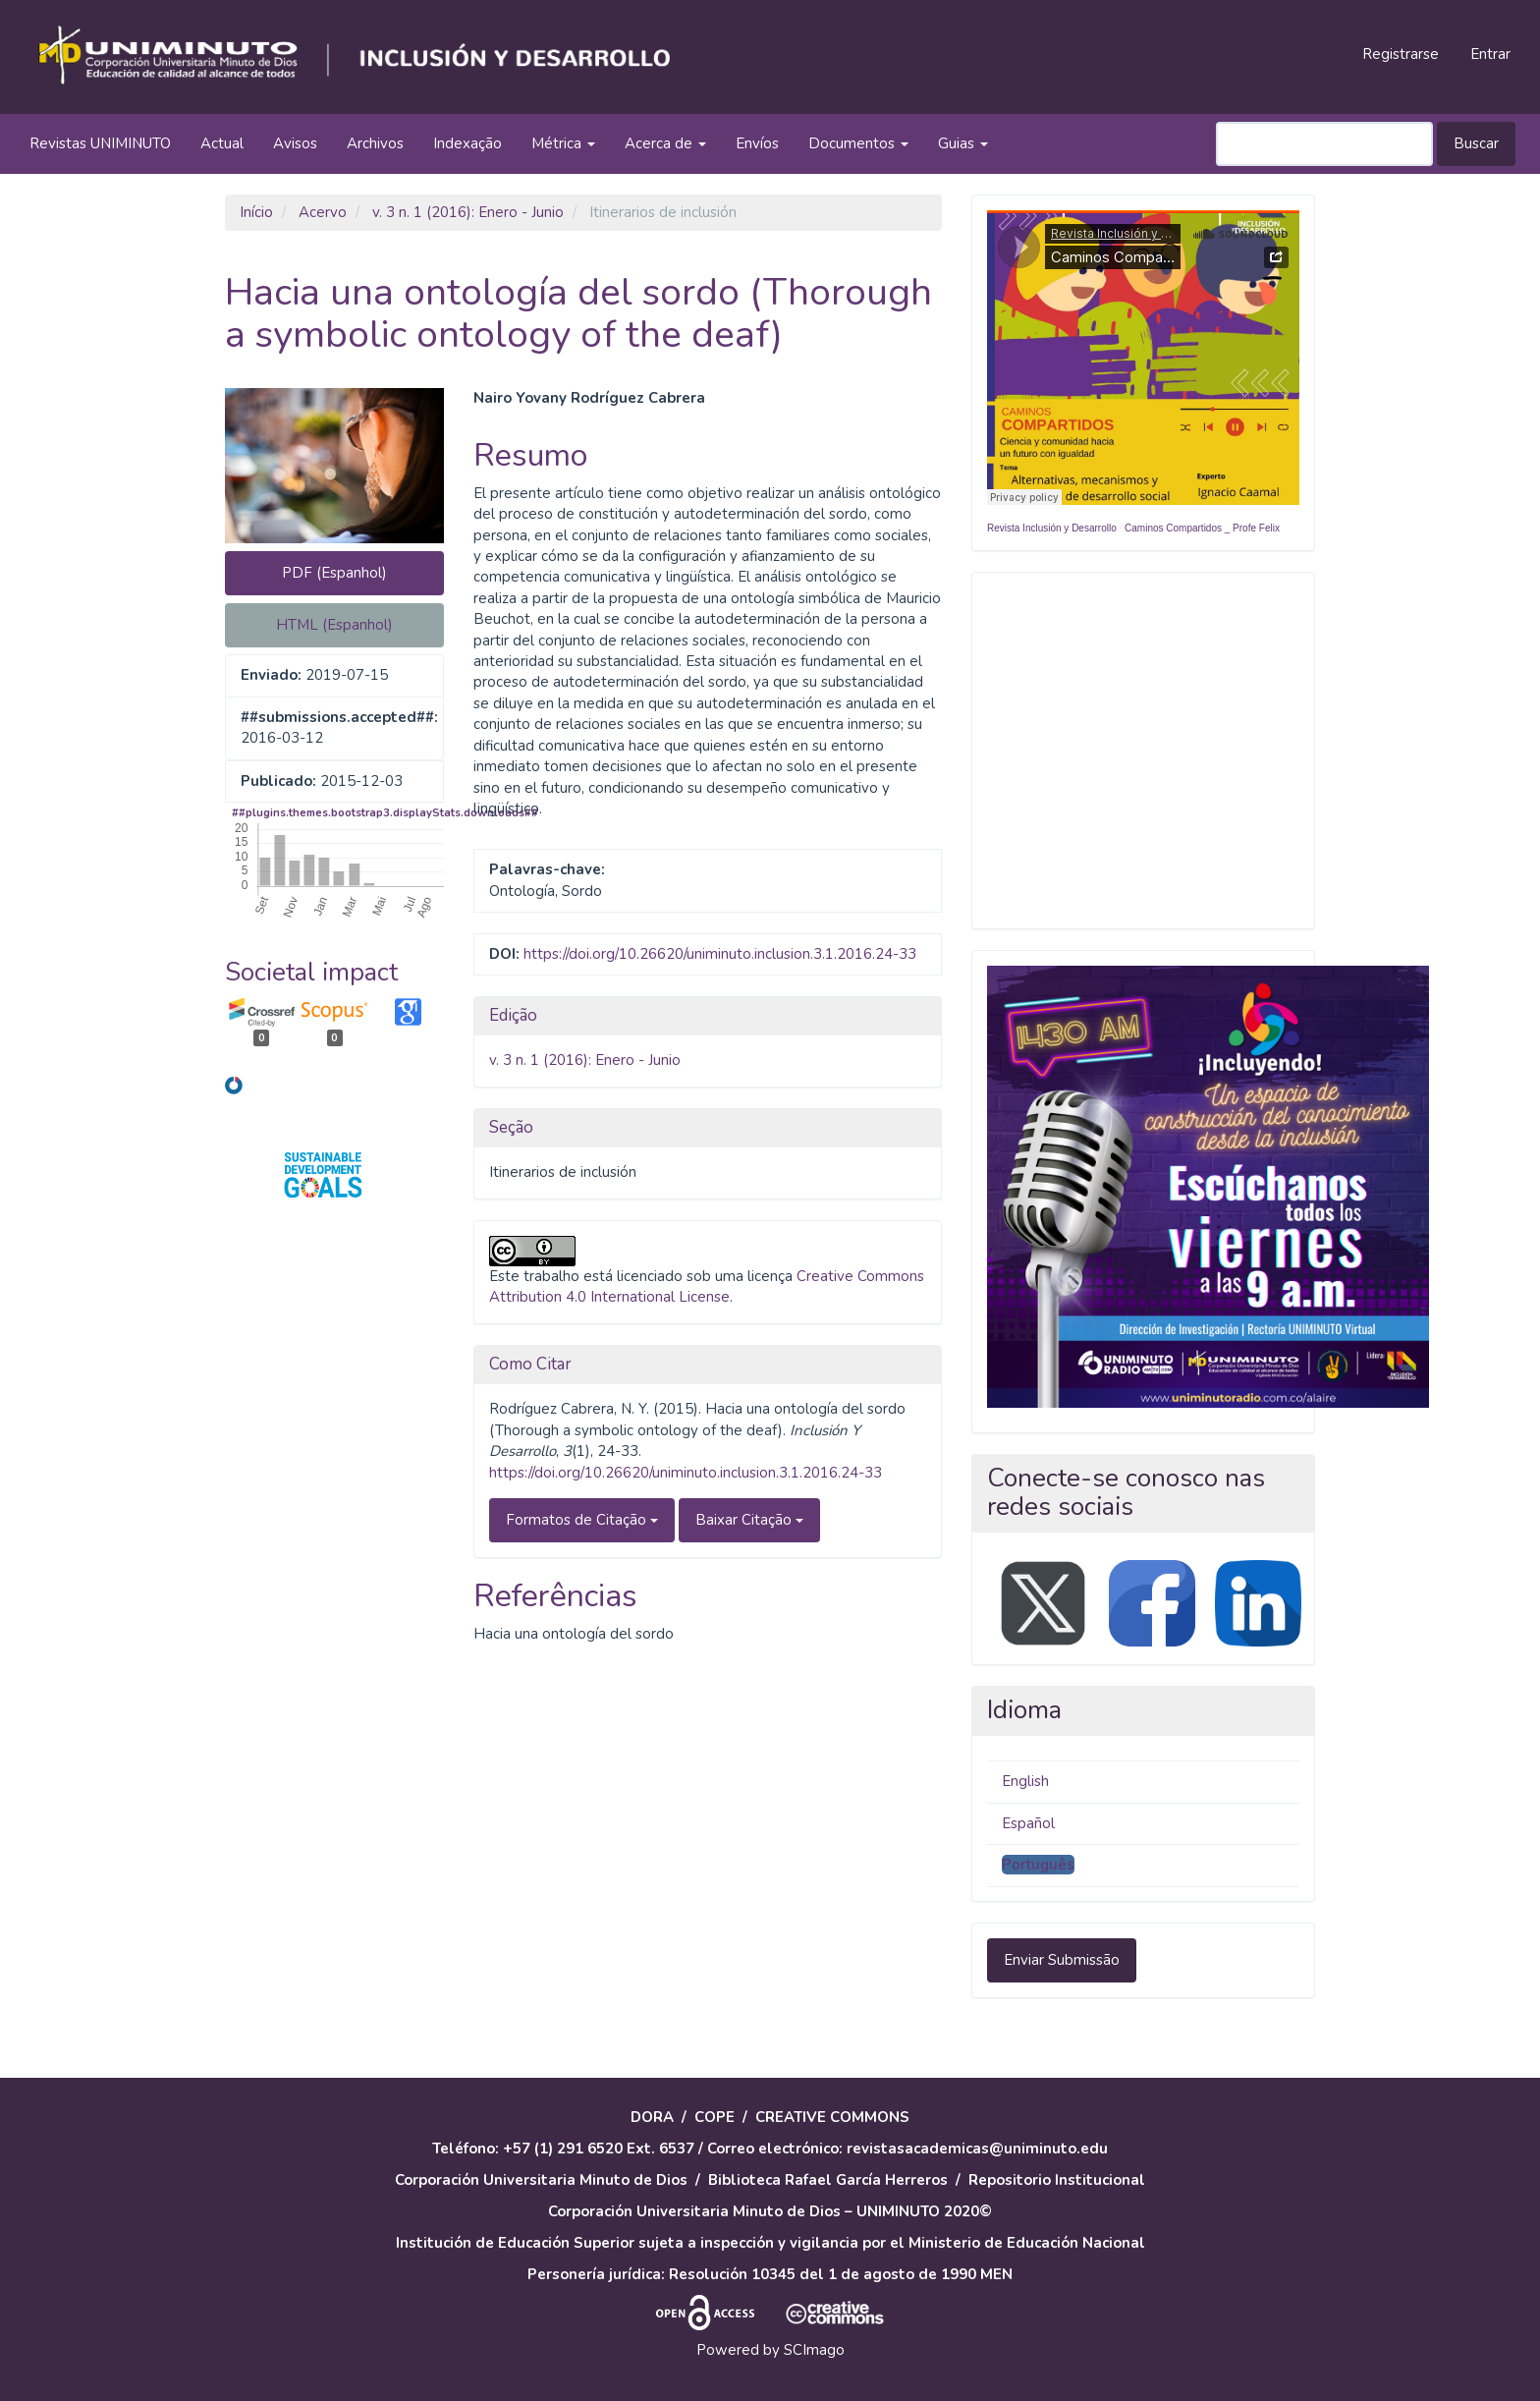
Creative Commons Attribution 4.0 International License (706, 1286)
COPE (714, 2117)
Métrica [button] (563, 143)
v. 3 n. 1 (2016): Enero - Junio (468, 212)
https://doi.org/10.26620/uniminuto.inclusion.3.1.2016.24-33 (719, 954)
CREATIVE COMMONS (832, 2117)
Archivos (375, 143)
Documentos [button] (858, 143)
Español (1028, 1823)
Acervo (323, 212)
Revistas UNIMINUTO (100, 143)
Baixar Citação (749, 1520)
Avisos (295, 143)
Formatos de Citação (582, 1520)
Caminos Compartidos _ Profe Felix (1202, 528)
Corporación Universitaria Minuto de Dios (541, 2180)
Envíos (757, 143)
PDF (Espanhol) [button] (334, 573)
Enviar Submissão (1062, 1960)
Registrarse (1400, 54)
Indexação (467, 143)
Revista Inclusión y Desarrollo (1052, 528)
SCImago (814, 2350)
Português (1038, 1864)
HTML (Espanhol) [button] (334, 625)
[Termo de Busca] (1324, 144)
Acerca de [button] (665, 143)
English (1025, 1781)
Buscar (1476, 143)
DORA (652, 2117)
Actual (222, 143)
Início (256, 212)
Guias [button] (963, 143)
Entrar (1490, 54)
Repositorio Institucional (1056, 2180)
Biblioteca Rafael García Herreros (828, 2180)
